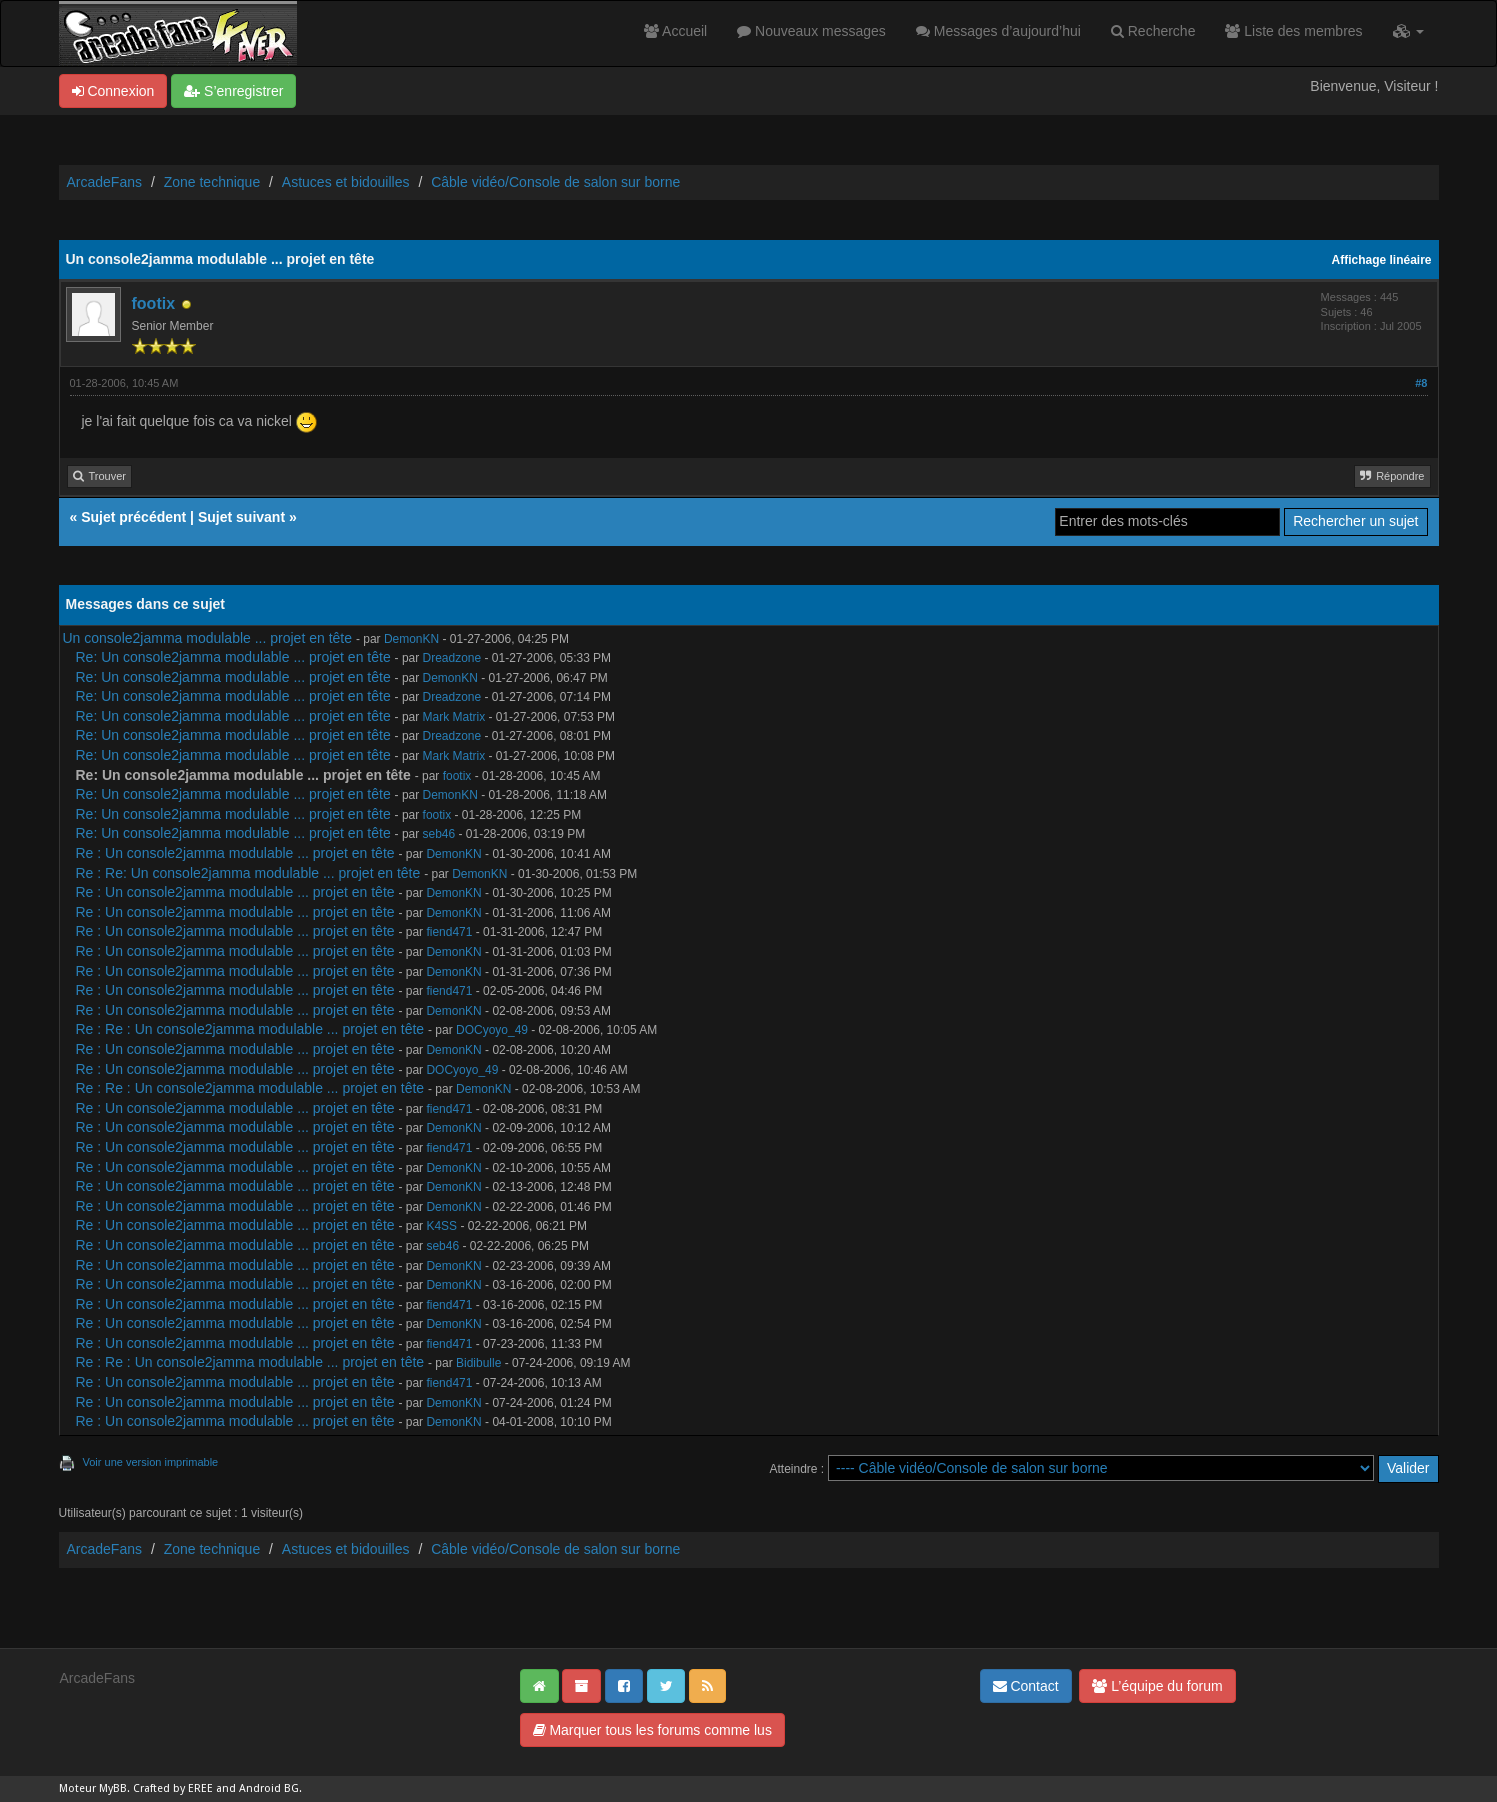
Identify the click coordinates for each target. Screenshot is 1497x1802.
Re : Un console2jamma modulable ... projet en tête (235, 853)
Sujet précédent (133, 517)
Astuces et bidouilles (346, 182)
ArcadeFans (104, 182)
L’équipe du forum (1157, 1686)
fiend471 (449, 932)
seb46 (439, 834)
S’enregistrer (233, 91)
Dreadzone (452, 658)
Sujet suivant (241, 517)
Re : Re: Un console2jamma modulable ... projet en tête (248, 873)
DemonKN (411, 639)
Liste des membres (1293, 31)
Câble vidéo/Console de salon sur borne (555, 182)
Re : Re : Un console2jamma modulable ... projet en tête (250, 1029)
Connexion (113, 91)
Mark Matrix (454, 717)
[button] (1408, 31)
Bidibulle (478, 1363)
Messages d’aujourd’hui (998, 31)
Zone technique (212, 182)
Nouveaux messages (811, 31)
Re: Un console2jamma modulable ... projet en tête (233, 657)
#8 (1421, 383)
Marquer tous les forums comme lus (652, 1730)
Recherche (1153, 31)
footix (154, 303)
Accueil (675, 31)
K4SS (441, 1226)
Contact (1026, 1686)
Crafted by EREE (173, 1788)
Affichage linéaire (1382, 260)
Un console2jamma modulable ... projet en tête (208, 638)
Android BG (269, 1788)
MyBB (113, 1788)
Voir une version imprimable (151, 1462)
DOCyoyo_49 (492, 1030)
